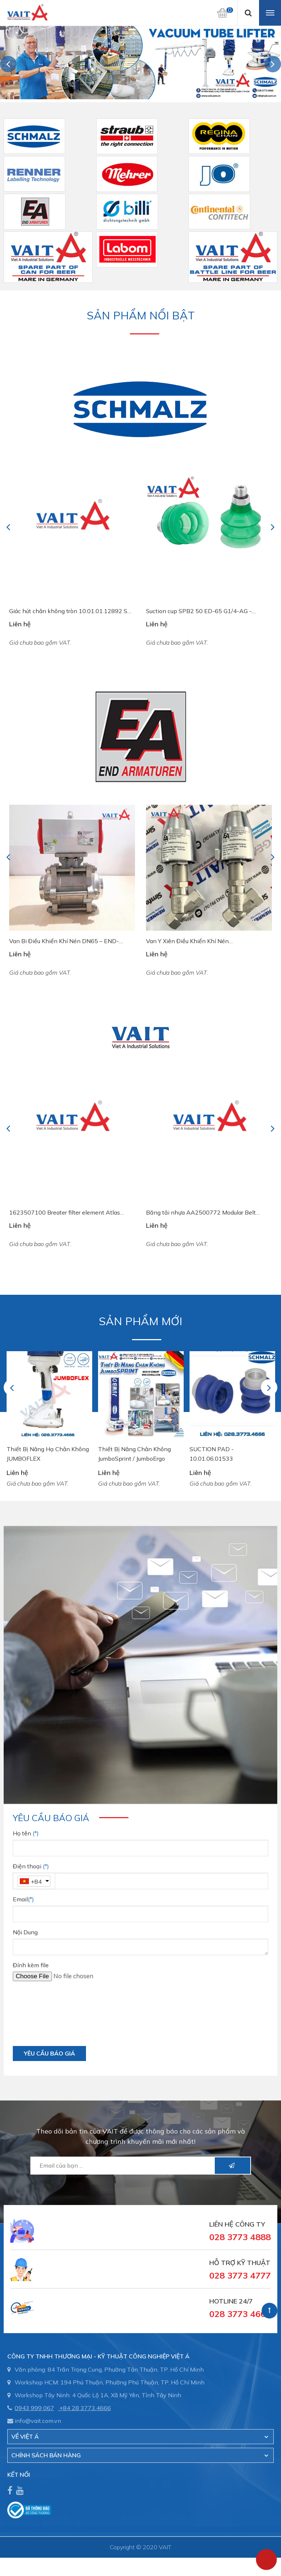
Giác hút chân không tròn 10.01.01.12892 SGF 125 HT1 (72, 611)
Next (273, 63)
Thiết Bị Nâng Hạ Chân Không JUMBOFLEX (48, 1453)
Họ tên (26, 1833)
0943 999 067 (34, 2408)
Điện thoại (31, 1866)
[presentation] (68, 2017)
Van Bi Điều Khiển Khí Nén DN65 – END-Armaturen (64, 941)
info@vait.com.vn (38, 2420)
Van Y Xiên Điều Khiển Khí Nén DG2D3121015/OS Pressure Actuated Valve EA (205, 941)
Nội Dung (25, 1932)
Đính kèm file (31, 1965)
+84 (36, 1881)
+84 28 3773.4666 (85, 2408)
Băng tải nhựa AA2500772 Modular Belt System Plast (201, 1213)
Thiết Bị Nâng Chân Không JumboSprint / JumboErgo (134, 1453)
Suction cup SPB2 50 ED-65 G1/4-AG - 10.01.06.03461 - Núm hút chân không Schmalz (199, 611)
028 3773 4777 (240, 2275)
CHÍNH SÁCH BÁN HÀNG (46, 2455)
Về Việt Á (25, 2436)
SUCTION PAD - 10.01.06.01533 (212, 1453)
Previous (9, 63)
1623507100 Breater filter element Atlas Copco (64, 1213)
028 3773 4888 (240, 2236)
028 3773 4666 (240, 2313)
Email (23, 1899)
